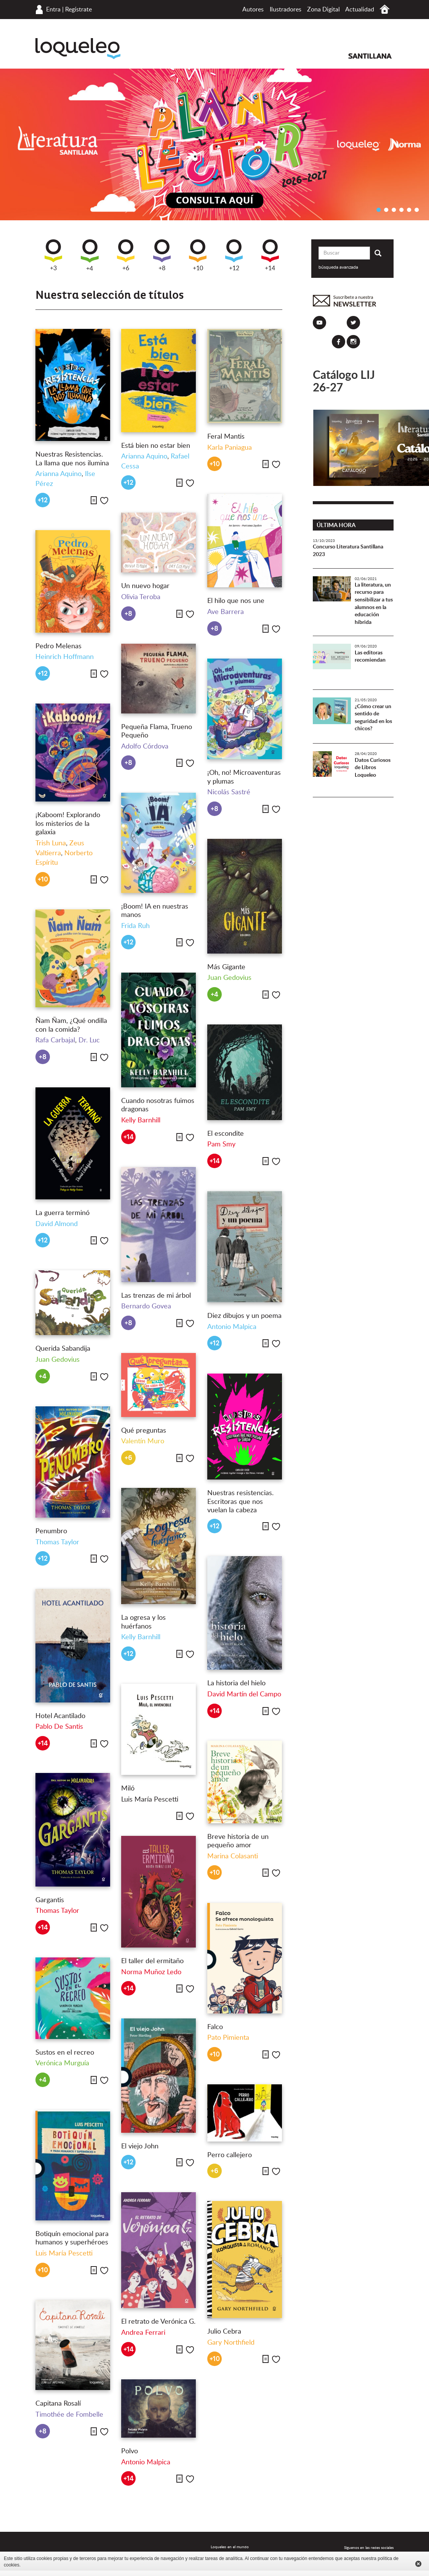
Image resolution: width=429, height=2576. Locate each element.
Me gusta (104, 500)
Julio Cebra (224, 2331)
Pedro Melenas (58, 646)
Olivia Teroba (140, 597)
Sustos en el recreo (64, 2052)
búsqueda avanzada (338, 267)
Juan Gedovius (229, 978)
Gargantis (49, 1900)
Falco (215, 2027)
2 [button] (386, 209)
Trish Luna (50, 843)
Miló (127, 1788)
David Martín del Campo (244, 1694)
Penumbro (51, 1531)
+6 (125, 255)
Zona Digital (323, 9)
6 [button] (416, 209)
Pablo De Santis (59, 1726)
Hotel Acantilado (60, 1716)
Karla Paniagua (229, 447)
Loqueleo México (77, 48)
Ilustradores (285, 9)
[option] (214, 144)
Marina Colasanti (232, 1856)
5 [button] (409, 209)
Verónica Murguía (62, 2063)
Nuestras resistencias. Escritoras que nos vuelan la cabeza (240, 1502)
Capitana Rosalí (58, 2403)
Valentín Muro (142, 1441)
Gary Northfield (231, 2342)
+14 (270, 255)
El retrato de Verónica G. (158, 2321)
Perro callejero (229, 2155)
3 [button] (393, 209)
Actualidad (359, 9)
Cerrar (418, 2564)
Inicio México (384, 9)
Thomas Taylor (57, 1542)
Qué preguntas (143, 1430)
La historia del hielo (236, 1683)
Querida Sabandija (62, 1348)
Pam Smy (221, 1144)
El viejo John (139, 2146)
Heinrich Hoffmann (64, 657)
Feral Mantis (226, 436)
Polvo (129, 2451)
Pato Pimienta (228, 2037)
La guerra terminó (62, 1213)
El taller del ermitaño (152, 1961)
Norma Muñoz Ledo (151, 1972)
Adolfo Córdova (144, 746)
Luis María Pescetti (149, 1799)
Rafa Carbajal (55, 1040)
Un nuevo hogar (145, 586)
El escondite (225, 1133)
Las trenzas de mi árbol (156, 1295)
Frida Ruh (135, 926)
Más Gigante (226, 967)
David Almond (56, 1224)
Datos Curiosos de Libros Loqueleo (373, 768)
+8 (162, 255)
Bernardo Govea (146, 1306)
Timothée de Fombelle (69, 2414)
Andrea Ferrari (143, 2332)
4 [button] (401, 209)
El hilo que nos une (235, 601)
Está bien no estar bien (155, 445)
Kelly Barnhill (140, 1120)
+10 (197, 255)
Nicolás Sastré (228, 792)
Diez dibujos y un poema (244, 1316)
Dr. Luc (89, 1040)
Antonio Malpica (231, 1327)
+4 (90, 255)
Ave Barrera (225, 612)
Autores (253, 9)
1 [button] (378, 209)
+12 (234, 255)
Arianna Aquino (58, 474)
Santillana (370, 56)
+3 (53, 255)
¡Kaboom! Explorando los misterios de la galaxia (67, 824)
